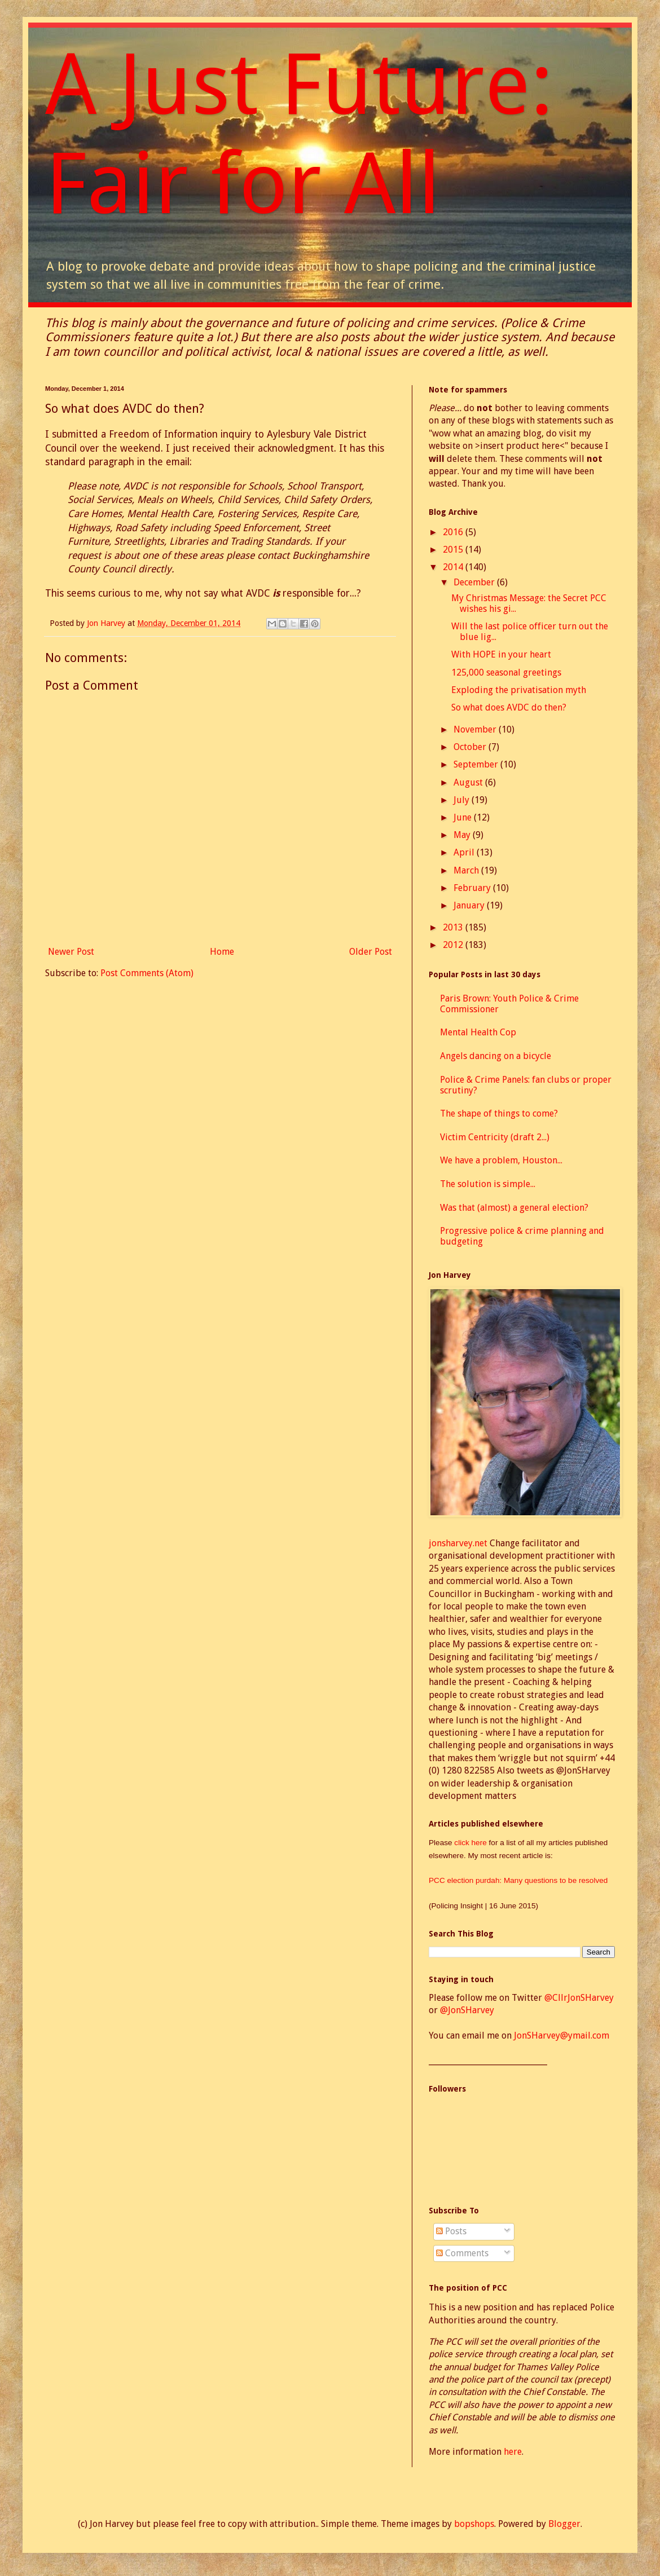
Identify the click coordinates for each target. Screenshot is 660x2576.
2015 (454, 549)
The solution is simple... (487, 1184)
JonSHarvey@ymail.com (561, 2035)
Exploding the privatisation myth (518, 690)
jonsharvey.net (458, 1543)
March (467, 870)
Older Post (370, 951)
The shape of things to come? (499, 1113)
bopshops (474, 2523)
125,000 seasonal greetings (506, 672)
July (463, 800)
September (477, 764)
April (465, 852)
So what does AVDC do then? (508, 707)
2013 (454, 927)
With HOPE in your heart (501, 654)
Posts (451, 2231)
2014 (454, 567)
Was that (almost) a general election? (514, 1207)
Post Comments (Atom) (146, 973)
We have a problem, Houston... (501, 1160)
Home (222, 951)
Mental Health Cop (478, 1032)
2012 (454, 944)
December (475, 582)
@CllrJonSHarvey (579, 1997)
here (513, 2451)
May (463, 835)
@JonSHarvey (467, 2010)
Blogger (564, 2523)
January (470, 905)
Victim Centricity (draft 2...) (494, 1137)
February (473, 888)
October (471, 747)
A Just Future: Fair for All (299, 134)
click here (471, 1842)
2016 (454, 532)
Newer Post (71, 951)
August (469, 782)
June (464, 817)
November (476, 729)
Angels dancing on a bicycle (495, 1056)
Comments (462, 2253)
